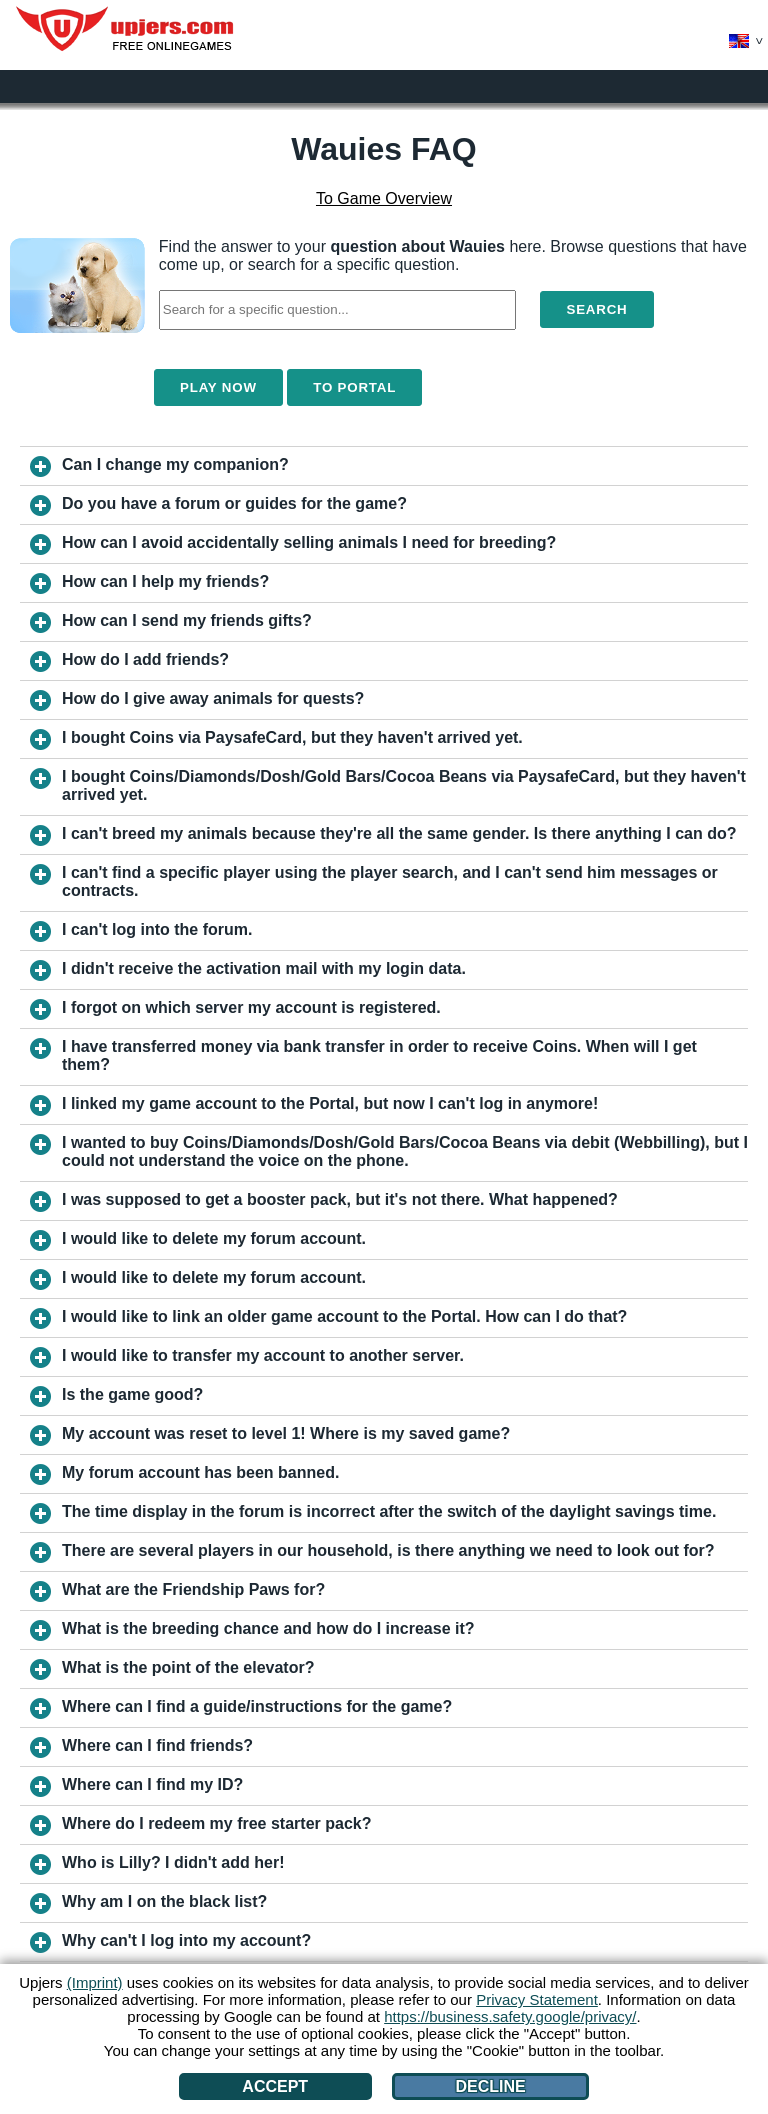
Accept (275, 2086)
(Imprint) (95, 1982)
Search (596, 309)
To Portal (354, 387)
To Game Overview (384, 198)
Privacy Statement (537, 1999)
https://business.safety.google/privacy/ (510, 2016)
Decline (490, 2086)
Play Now (218, 387)
